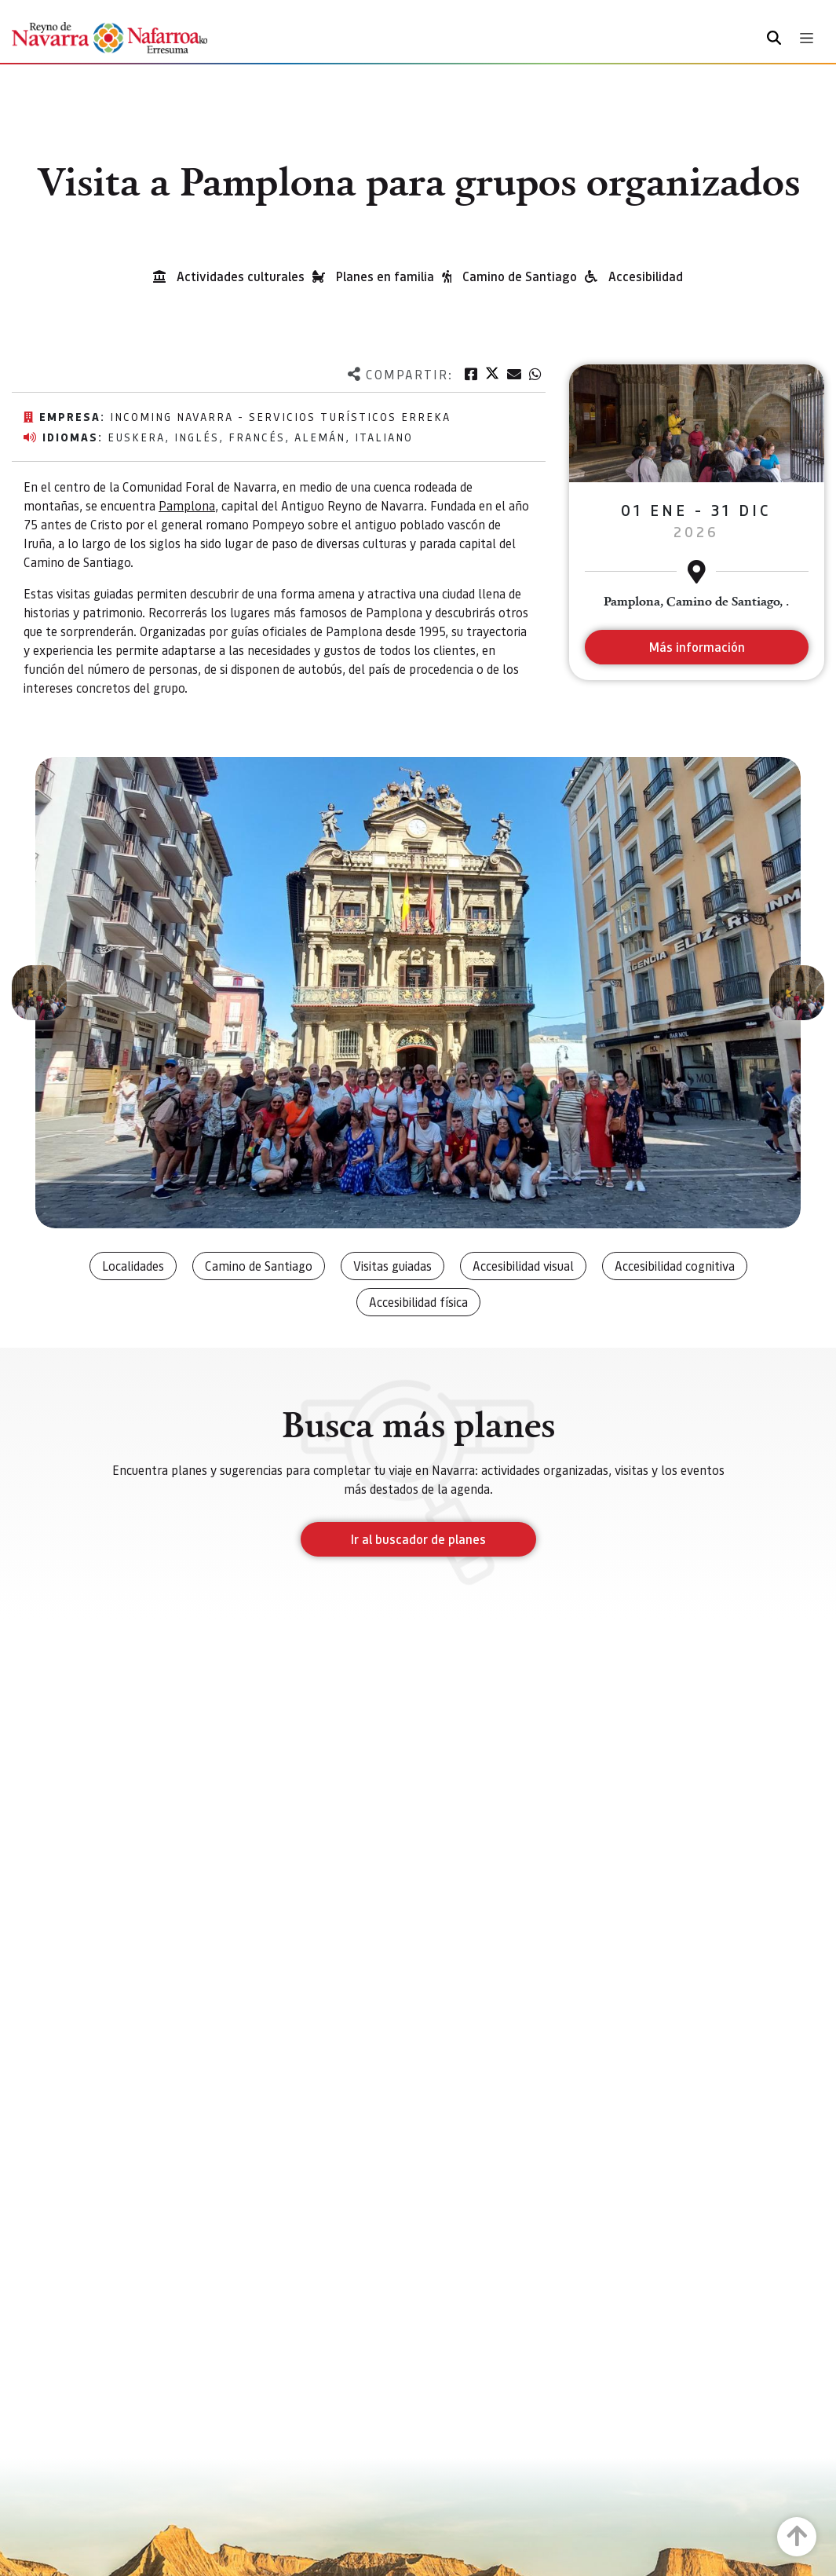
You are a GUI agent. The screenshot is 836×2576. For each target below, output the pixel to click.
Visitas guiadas (392, 1265)
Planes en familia (385, 276)
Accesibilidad (645, 276)
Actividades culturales (241, 276)
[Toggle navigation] (806, 38)
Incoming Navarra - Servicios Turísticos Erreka (280, 416)
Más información (696, 647)
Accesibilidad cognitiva (675, 1265)
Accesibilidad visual (523, 1265)
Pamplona (187, 505)
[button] (39, 992)
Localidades (133, 1265)
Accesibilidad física (418, 1301)
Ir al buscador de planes (418, 1539)
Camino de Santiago (519, 276)
